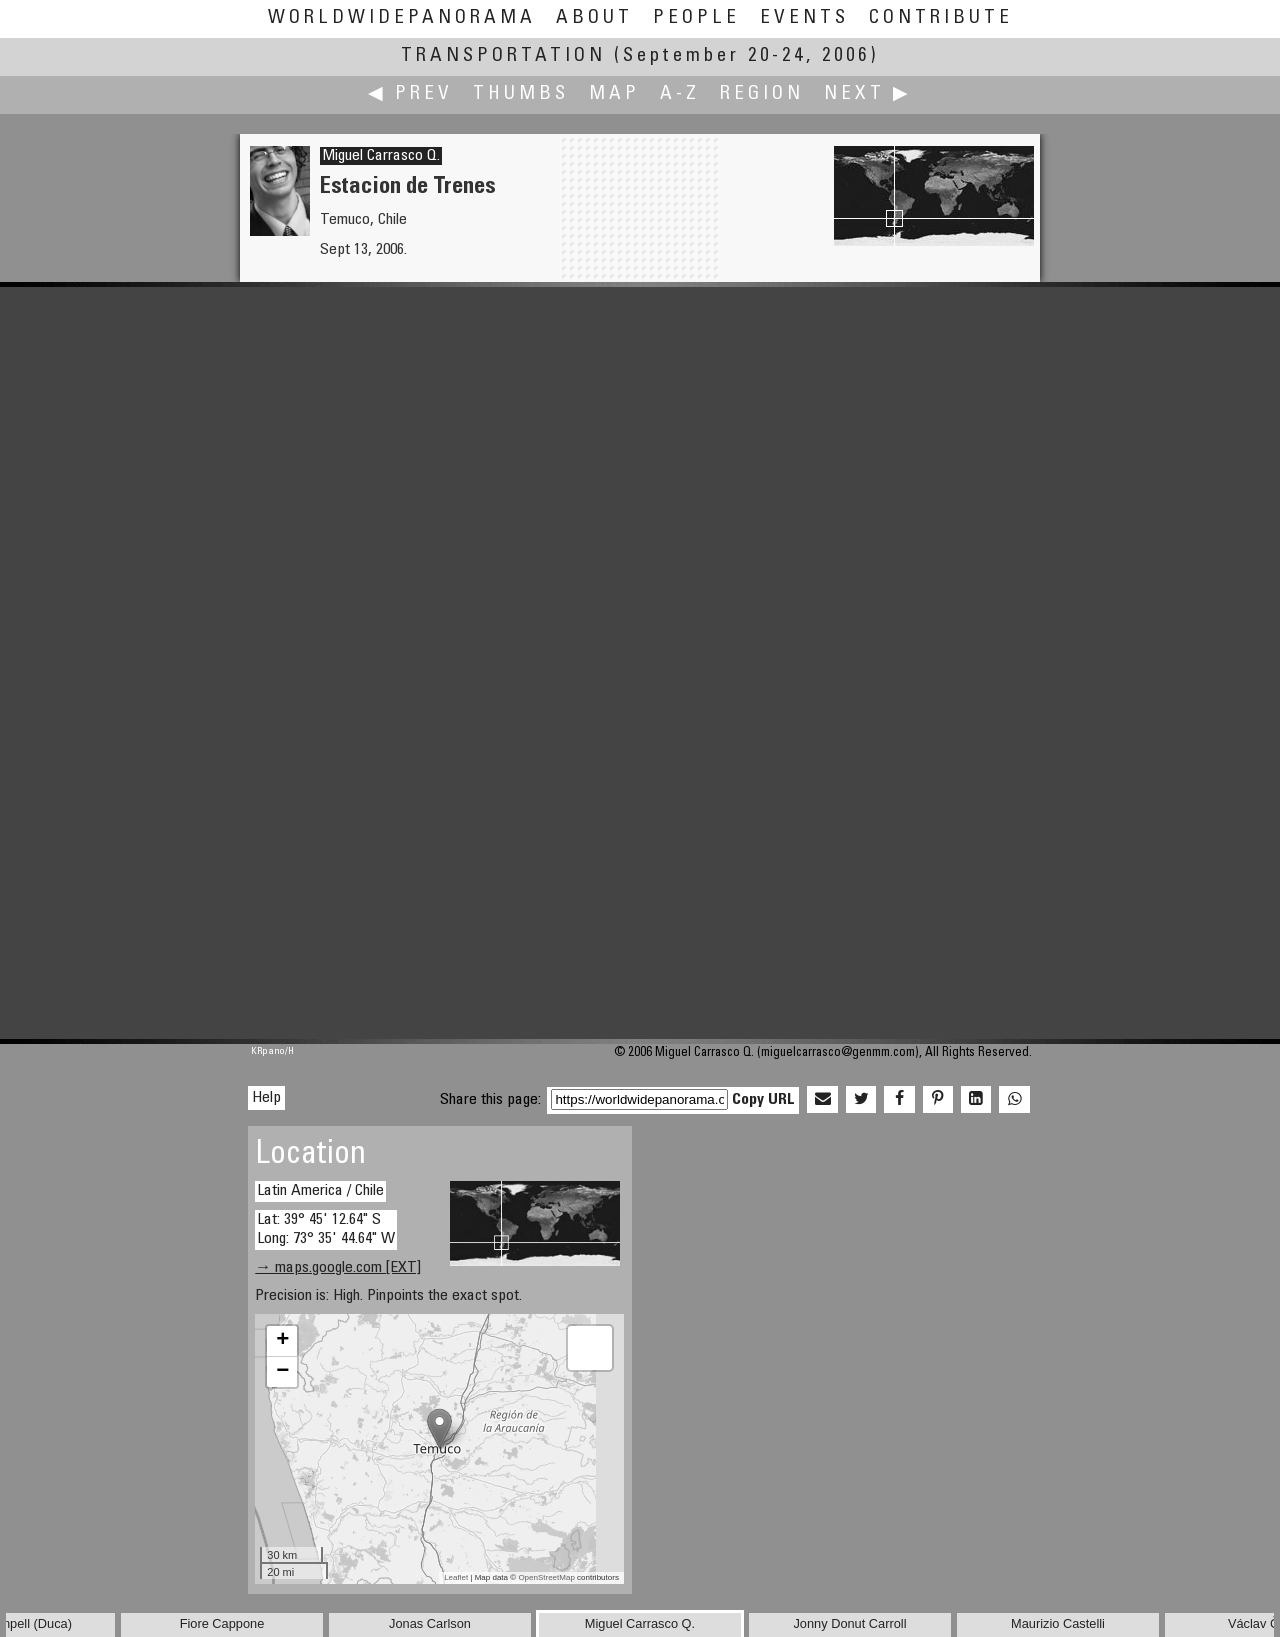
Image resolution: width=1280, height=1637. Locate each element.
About (594, 18)
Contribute (941, 18)
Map (614, 94)
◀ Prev (410, 94)
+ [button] (282, 1341)
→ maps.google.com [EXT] (338, 1268)
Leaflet (456, 1577)
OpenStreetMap (546, 1577)
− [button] (282, 1372)
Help (266, 1098)
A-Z (680, 94)
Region (762, 94)
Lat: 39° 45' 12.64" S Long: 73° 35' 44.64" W (326, 1229)
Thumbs (521, 94)
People (696, 18)
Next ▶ (868, 94)
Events (804, 18)
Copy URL (763, 1100)
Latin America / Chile (320, 1191)
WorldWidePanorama (402, 18)
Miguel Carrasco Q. (381, 156)
